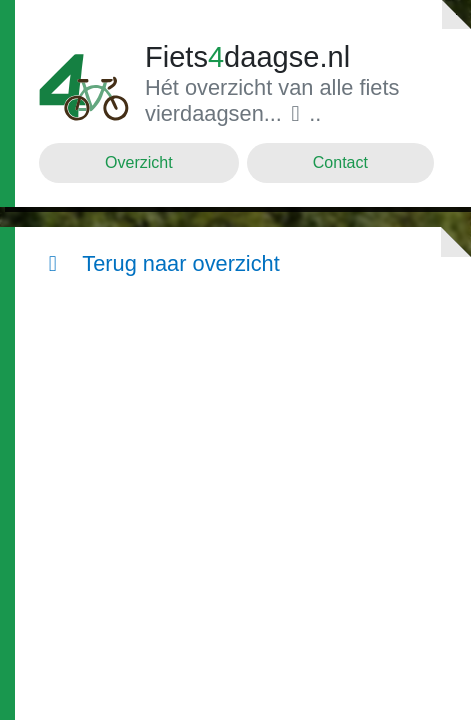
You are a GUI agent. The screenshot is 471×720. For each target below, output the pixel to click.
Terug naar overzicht (159, 263)
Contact (340, 162)
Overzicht (139, 162)
